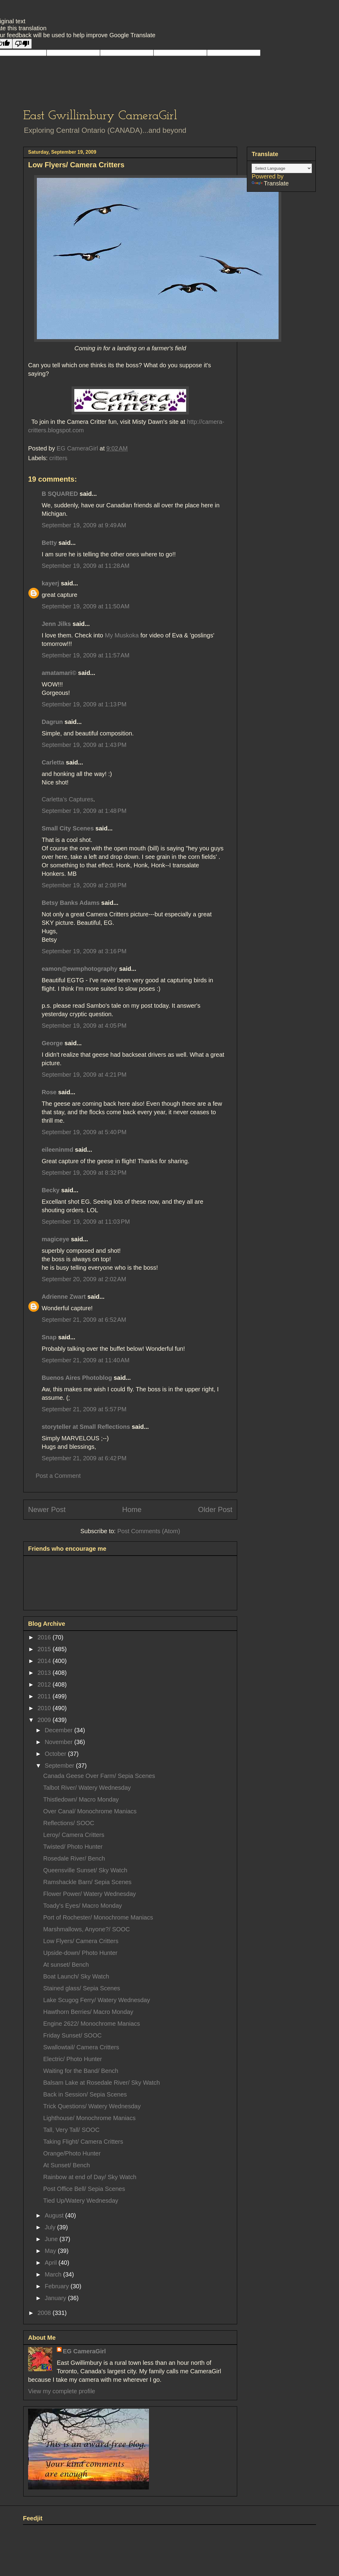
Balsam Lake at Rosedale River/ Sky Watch (101, 2082)
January (56, 2298)
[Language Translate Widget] (282, 168)
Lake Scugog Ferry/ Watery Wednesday (96, 2000)
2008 (45, 2312)
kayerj (50, 583)
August (55, 2215)
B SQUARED (60, 493)
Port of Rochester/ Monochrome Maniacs (98, 1917)
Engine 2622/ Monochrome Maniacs (91, 2023)
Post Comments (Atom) (148, 1531)
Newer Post (47, 1509)
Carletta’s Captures (67, 799)
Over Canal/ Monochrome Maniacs (90, 1811)
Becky (51, 1190)
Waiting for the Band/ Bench (80, 2070)
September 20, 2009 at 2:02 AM (84, 1279)
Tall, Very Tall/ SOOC (71, 2129)
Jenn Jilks (56, 623)
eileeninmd (57, 1149)
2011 (45, 1696)
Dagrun (52, 721)
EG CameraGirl (84, 2351)
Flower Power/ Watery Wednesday (89, 1893)
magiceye (55, 1239)
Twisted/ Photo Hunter (73, 1846)
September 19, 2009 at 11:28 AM (86, 565)
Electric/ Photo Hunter (72, 2059)
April (52, 2262)
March (54, 2274)
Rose (49, 1092)
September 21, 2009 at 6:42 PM (84, 1458)
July (51, 2227)
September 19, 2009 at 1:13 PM (84, 704)
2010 (45, 1708)
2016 (45, 1637)
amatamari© (59, 672)
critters (58, 458)
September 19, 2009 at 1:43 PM (84, 744)
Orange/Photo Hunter (72, 2153)
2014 (45, 1661)
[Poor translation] (22, 44)
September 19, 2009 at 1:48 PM (84, 810)
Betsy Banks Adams (71, 902)
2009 (45, 1720)
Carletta (53, 762)
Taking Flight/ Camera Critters (83, 2141)
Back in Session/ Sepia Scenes (85, 2094)
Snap (49, 1337)
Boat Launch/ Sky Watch (76, 1976)
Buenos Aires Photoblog (77, 1377)
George (52, 1043)
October (56, 1753)
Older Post (215, 1509)
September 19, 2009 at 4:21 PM (84, 1074)
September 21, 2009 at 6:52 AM (84, 1319)
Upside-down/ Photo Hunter (80, 1952)
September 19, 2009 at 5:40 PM (84, 1132)
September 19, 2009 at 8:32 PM (84, 1172)
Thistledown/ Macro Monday (81, 1799)
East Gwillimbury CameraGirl (100, 116)
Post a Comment (58, 1475)
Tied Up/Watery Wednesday (80, 2200)
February (58, 2286)
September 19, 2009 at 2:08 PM (84, 885)
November (59, 1742)
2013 (45, 1672)
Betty (49, 542)
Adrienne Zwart (64, 1296)
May (51, 2250)
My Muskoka (122, 635)
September (60, 1765)
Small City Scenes (68, 828)
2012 (45, 1684)
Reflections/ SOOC (68, 1823)
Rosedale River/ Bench (74, 1858)
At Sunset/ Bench (66, 2165)
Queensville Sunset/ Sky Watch (85, 1870)
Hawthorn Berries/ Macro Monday (88, 2011)
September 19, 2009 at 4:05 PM (84, 1025)
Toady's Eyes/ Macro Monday (82, 1905)
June (52, 2239)
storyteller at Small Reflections (86, 1426)
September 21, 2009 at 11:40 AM (86, 1360)
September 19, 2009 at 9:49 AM (84, 525)
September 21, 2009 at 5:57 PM (84, 1409)
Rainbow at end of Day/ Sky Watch (89, 2177)
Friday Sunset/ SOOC (72, 2035)
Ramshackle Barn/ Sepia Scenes (87, 1882)
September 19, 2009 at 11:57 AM (86, 655)
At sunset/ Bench (66, 1964)
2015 (45, 1649)
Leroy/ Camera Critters (73, 1834)
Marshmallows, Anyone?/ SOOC (86, 1929)
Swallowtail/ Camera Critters (81, 2047)
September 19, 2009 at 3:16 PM (84, 951)
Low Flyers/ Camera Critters (80, 1941)
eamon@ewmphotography (80, 968)
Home (131, 1509)
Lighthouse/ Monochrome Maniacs (89, 2118)
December (59, 1730)
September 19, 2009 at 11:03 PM (86, 1221)
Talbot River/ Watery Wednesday (87, 1787)
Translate (270, 183)
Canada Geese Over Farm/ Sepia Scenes (99, 1775)
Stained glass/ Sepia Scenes (81, 1988)
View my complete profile (61, 2391)
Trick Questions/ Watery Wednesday (92, 2106)
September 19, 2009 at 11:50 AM (86, 606)
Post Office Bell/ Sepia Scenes (84, 2188)
